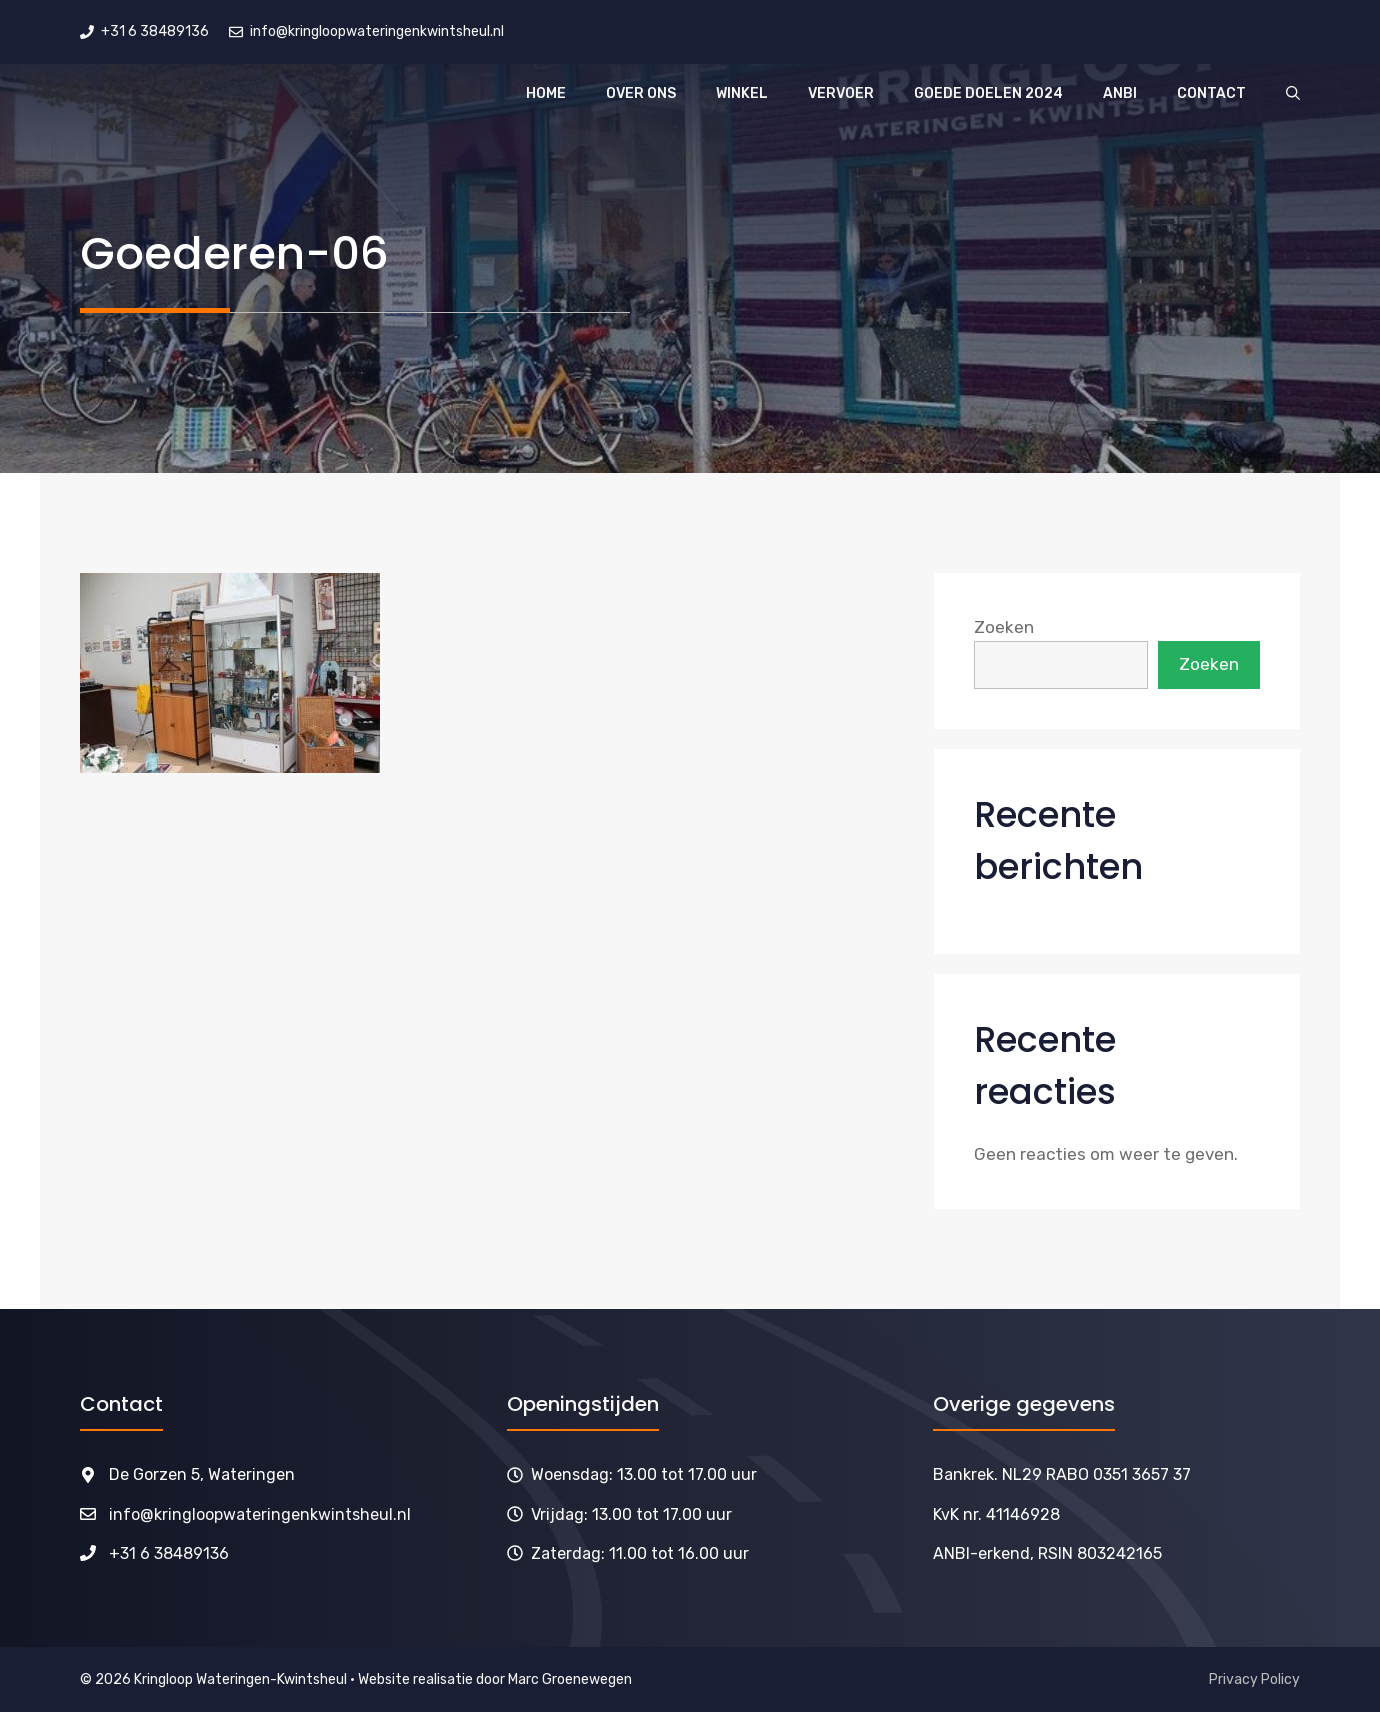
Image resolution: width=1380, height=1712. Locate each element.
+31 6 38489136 (169, 1553)
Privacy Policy (1254, 1679)
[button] (1293, 94)
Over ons (641, 93)
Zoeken (1004, 627)
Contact (1211, 93)
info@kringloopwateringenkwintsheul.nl (260, 1514)
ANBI (1120, 93)
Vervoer (841, 93)
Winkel (742, 93)
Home (546, 93)
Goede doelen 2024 (988, 93)
